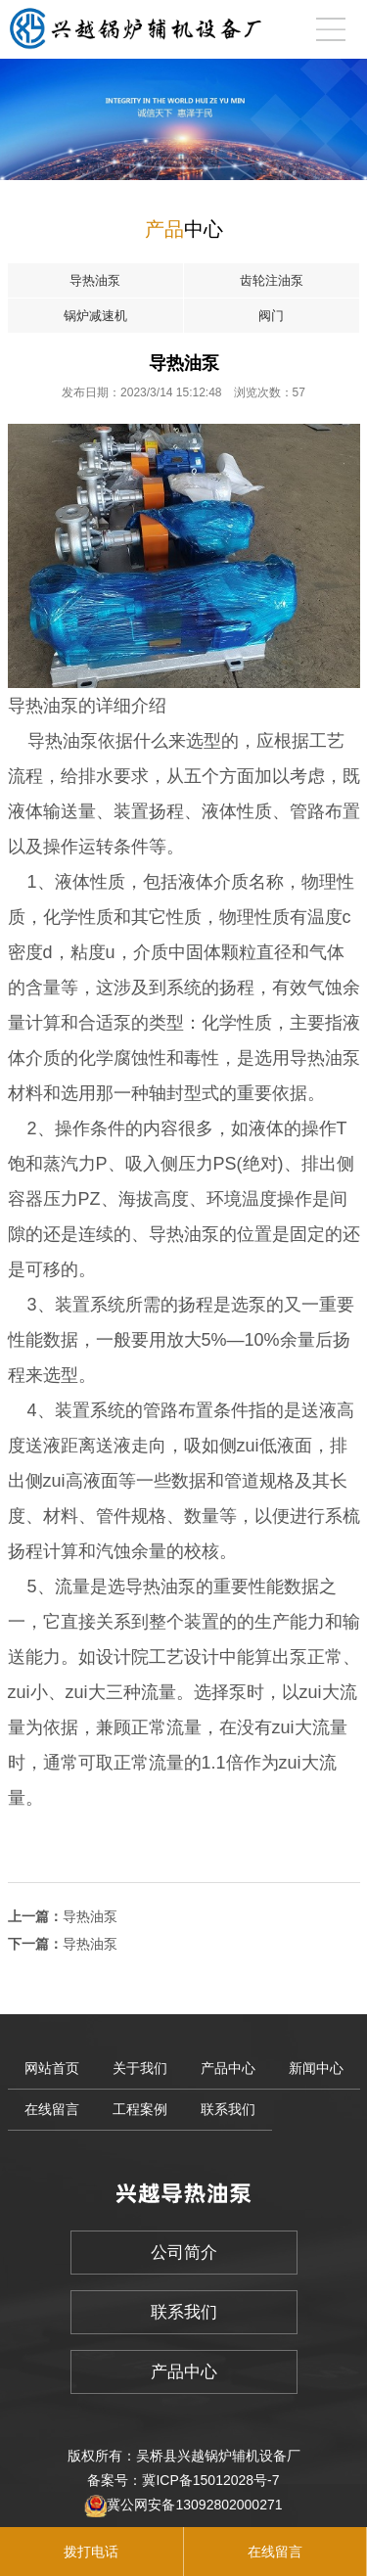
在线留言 (51, 2109)
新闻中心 (316, 2068)
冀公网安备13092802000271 (194, 2504)
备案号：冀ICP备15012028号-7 (183, 2480)
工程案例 (140, 2109)
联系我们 (228, 2109)
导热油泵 (90, 1916)
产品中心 (228, 2068)
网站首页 (51, 2068)
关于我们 (140, 2068)
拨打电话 (91, 2551)
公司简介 (184, 2252)
